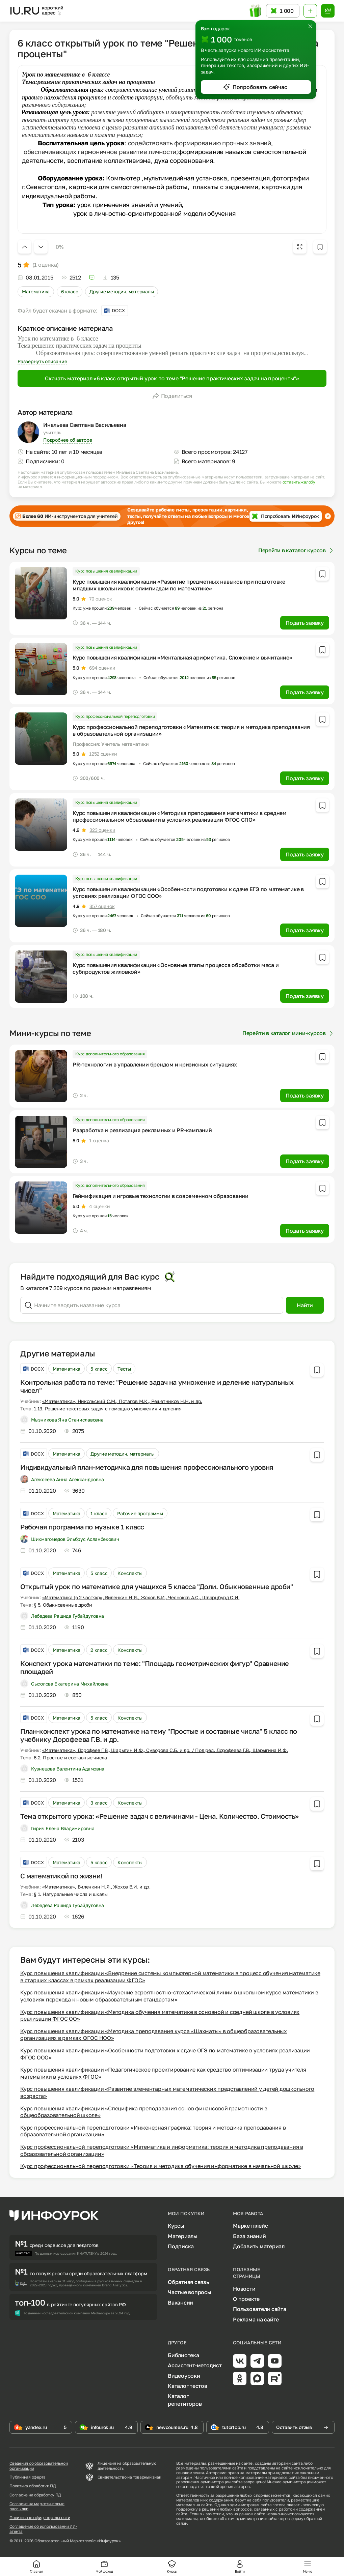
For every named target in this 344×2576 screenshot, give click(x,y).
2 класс (98, 1650)
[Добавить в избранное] (320, 247)
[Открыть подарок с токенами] (255, 11)
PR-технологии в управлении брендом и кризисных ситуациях (155, 1064)
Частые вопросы (189, 2292)
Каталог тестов (187, 2385)
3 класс (98, 1803)
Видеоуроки (184, 2375)
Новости (244, 2288)
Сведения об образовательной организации (38, 2465)
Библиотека (183, 2355)
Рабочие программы (140, 1513)
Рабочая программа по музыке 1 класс (82, 1527)
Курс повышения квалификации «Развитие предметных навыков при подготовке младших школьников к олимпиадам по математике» (179, 585)
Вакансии (180, 2302)
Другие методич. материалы (121, 291)
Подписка (181, 2246)
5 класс (98, 1369)
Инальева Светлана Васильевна (84, 424)
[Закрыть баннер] (327, 516)
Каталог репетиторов (185, 2400)
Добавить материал (259, 2246)
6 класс (69, 291)
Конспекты (129, 1573)
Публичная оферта (27, 2477)
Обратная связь (188, 2282)
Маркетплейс (250, 2225)
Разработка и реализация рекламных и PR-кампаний (142, 1130)
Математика (36, 291)
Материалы (182, 2236)
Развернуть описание (42, 361)
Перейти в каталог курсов (296, 550)
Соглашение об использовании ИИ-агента (43, 2529)
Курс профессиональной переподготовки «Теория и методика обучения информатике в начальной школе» (160, 2166)
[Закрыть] (310, 26)
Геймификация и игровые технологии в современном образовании (160, 1196)
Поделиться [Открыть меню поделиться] (172, 395)
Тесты (124, 1369)
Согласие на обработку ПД (35, 2495)
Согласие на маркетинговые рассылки (36, 2506)
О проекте (246, 2298)
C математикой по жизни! (61, 1876)
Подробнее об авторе (67, 440)
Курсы (176, 2225)
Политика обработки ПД (32, 2486)
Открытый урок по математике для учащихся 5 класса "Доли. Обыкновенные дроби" (156, 1586)
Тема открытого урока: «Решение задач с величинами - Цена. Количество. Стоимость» (159, 1816)
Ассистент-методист (195, 2365)
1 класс (98, 1513)
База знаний (249, 2236)
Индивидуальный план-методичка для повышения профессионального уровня (146, 1467)
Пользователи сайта (259, 2309)
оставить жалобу (299, 482)
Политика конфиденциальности (39, 2517)
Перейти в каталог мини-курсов (288, 1033)
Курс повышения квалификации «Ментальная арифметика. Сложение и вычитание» (182, 657)
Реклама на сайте (256, 2319)
